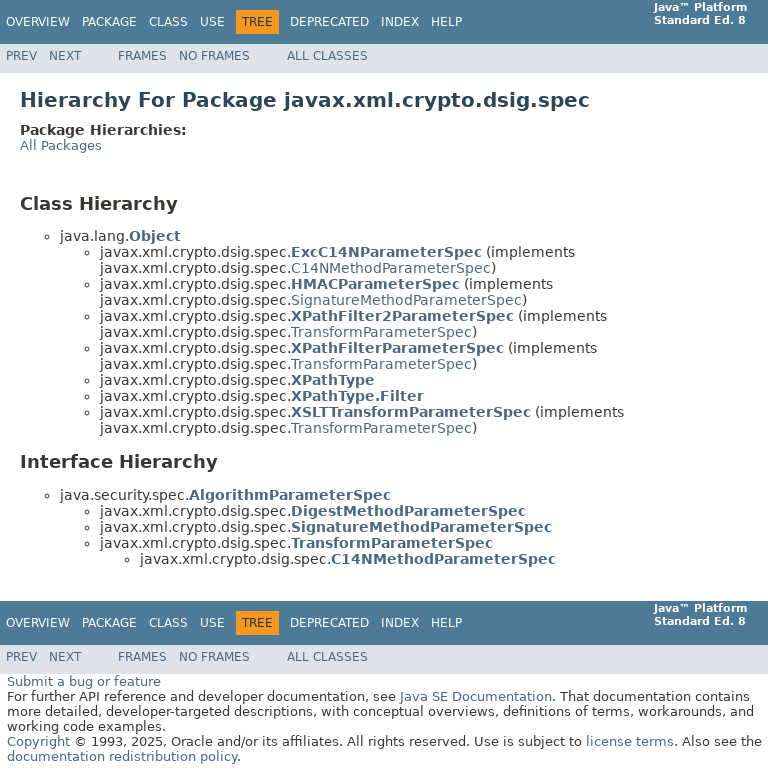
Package (109, 22)
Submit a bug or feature (84, 681)
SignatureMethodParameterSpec (406, 300)
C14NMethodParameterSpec (391, 268)
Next (65, 56)
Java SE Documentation (476, 696)
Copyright (38, 741)
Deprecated (329, 22)
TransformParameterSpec (381, 332)
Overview (38, 22)
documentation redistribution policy (122, 756)
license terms (630, 741)
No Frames (214, 56)
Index (400, 22)
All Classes (327, 56)
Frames (142, 56)
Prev (21, 56)
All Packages (61, 145)
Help (446, 22)
